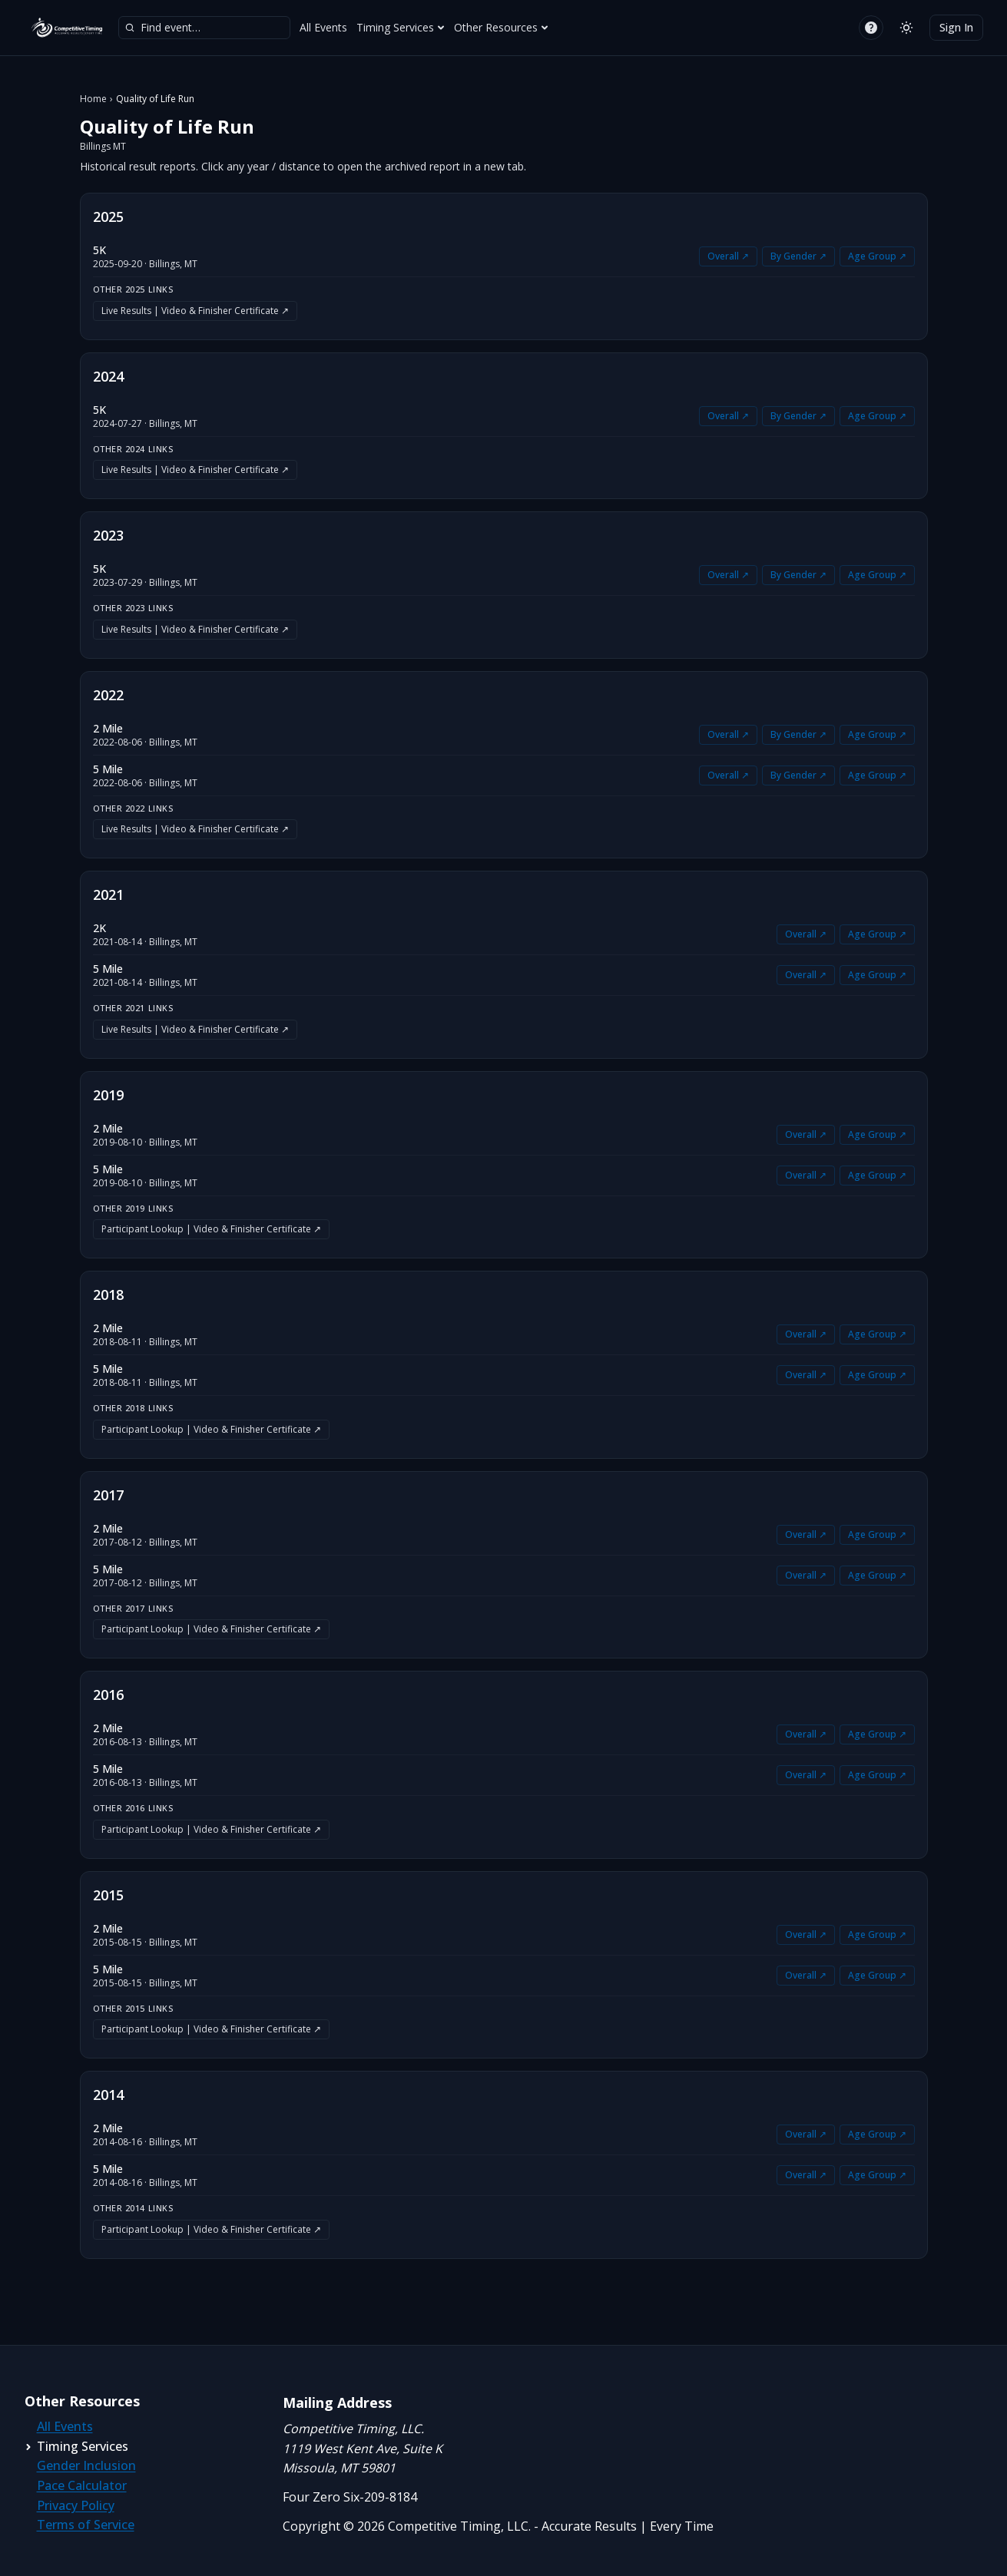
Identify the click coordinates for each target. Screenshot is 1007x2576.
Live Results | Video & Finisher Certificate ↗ (195, 310)
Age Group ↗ (877, 256)
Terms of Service (85, 2524)
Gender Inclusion (86, 2465)
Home (93, 99)
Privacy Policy (75, 2505)
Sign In (956, 27)
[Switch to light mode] (906, 27)
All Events (323, 27)
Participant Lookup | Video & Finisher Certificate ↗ (211, 1228)
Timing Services (400, 27)
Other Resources (501, 27)
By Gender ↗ (798, 256)
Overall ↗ (728, 256)
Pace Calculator (82, 2485)
